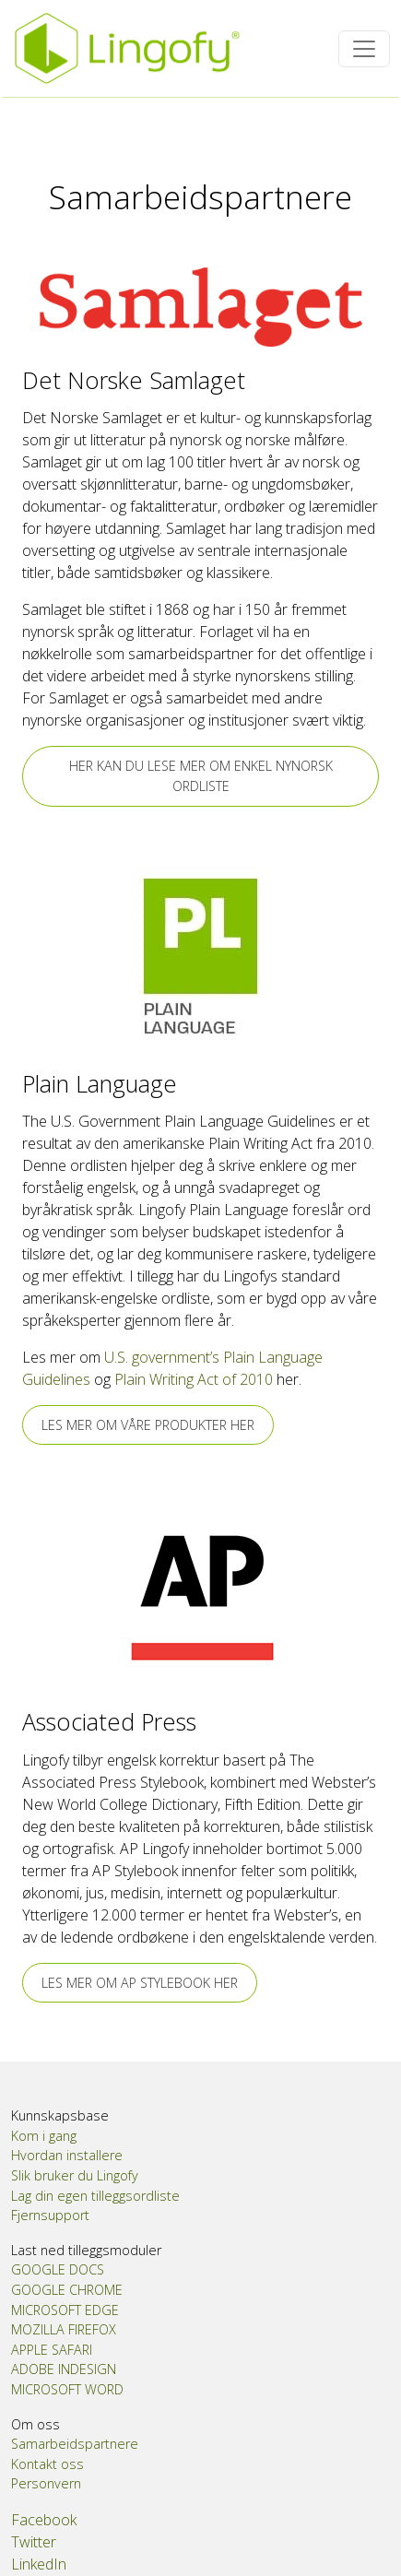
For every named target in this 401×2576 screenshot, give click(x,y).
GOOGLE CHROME (67, 2289)
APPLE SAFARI (51, 2349)
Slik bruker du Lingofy (74, 2175)
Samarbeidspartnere (74, 2443)
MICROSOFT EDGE (65, 2310)
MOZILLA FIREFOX (63, 2329)
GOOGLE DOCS (57, 2269)
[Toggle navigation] (364, 48)
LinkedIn (38, 2564)
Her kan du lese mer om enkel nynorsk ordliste (201, 776)
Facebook (44, 2520)
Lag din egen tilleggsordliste (95, 2195)
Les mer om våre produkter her (147, 1425)
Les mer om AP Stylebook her (139, 1982)
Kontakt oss (47, 2464)
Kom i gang (44, 2136)
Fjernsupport (50, 2215)
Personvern (46, 2483)
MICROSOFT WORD (67, 2389)
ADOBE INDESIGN (63, 2369)
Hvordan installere (67, 2155)
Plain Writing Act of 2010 (193, 1379)
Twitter (33, 2542)
